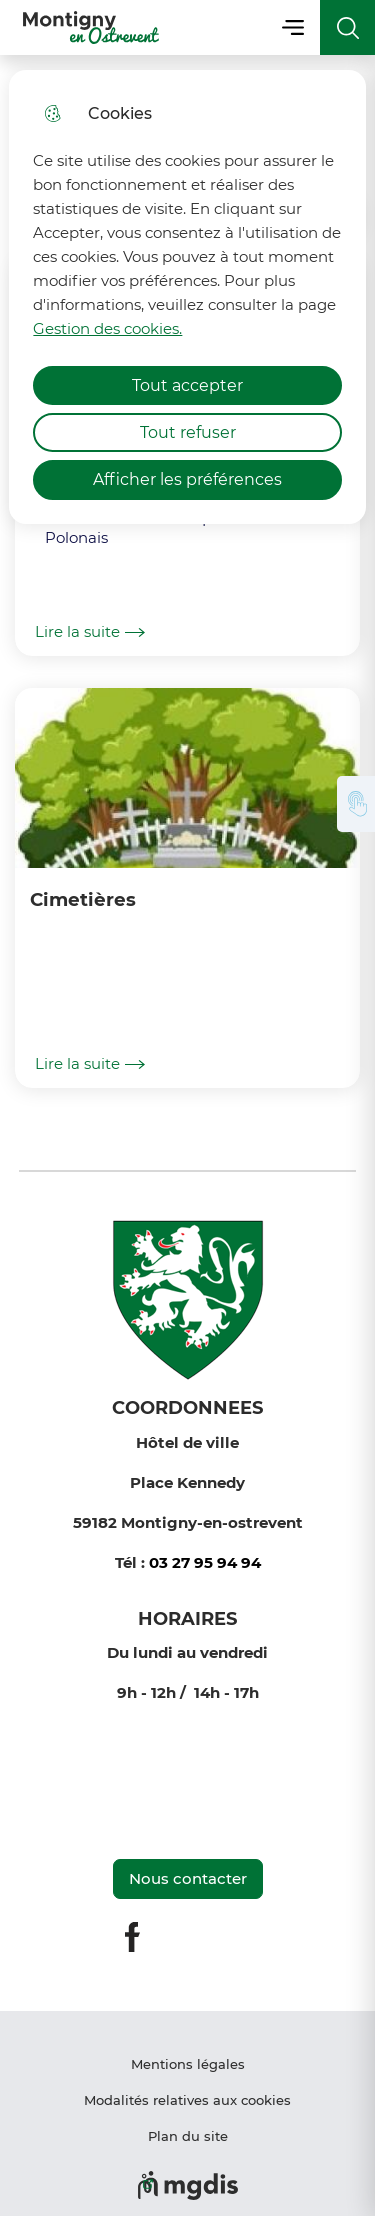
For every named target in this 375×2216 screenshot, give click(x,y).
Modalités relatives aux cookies (187, 2100)
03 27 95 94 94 (205, 1562)
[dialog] (187, 297)
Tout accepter (187, 385)
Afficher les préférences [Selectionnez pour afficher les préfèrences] (187, 479)
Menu (292, 27)
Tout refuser (188, 432)
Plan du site (188, 2136)
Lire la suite (90, 632)
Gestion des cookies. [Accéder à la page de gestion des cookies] (107, 328)
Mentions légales (188, 2064)
